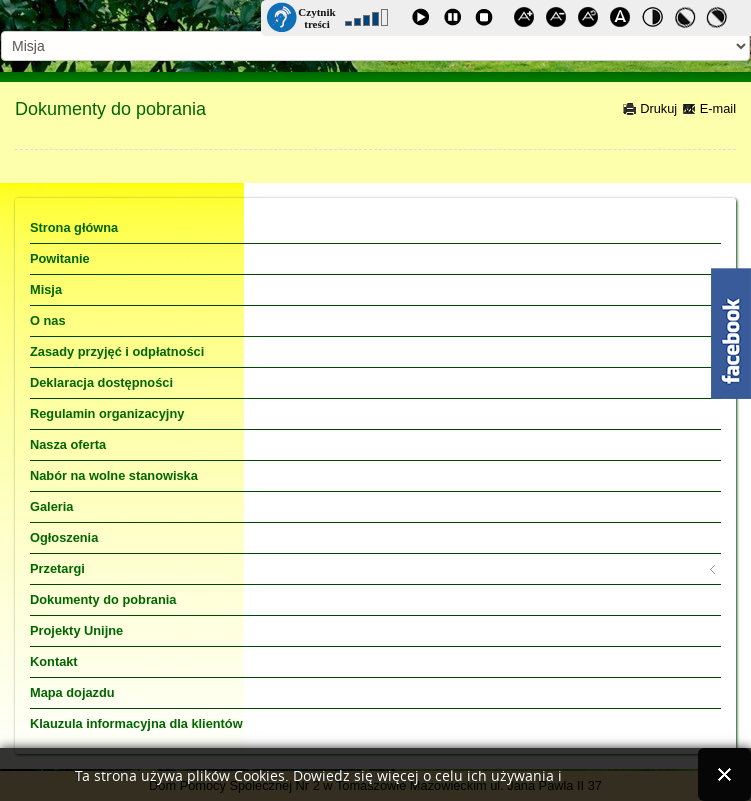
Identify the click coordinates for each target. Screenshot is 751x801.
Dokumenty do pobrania (110, 109)
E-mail (709, 108)
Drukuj (650, 108)
